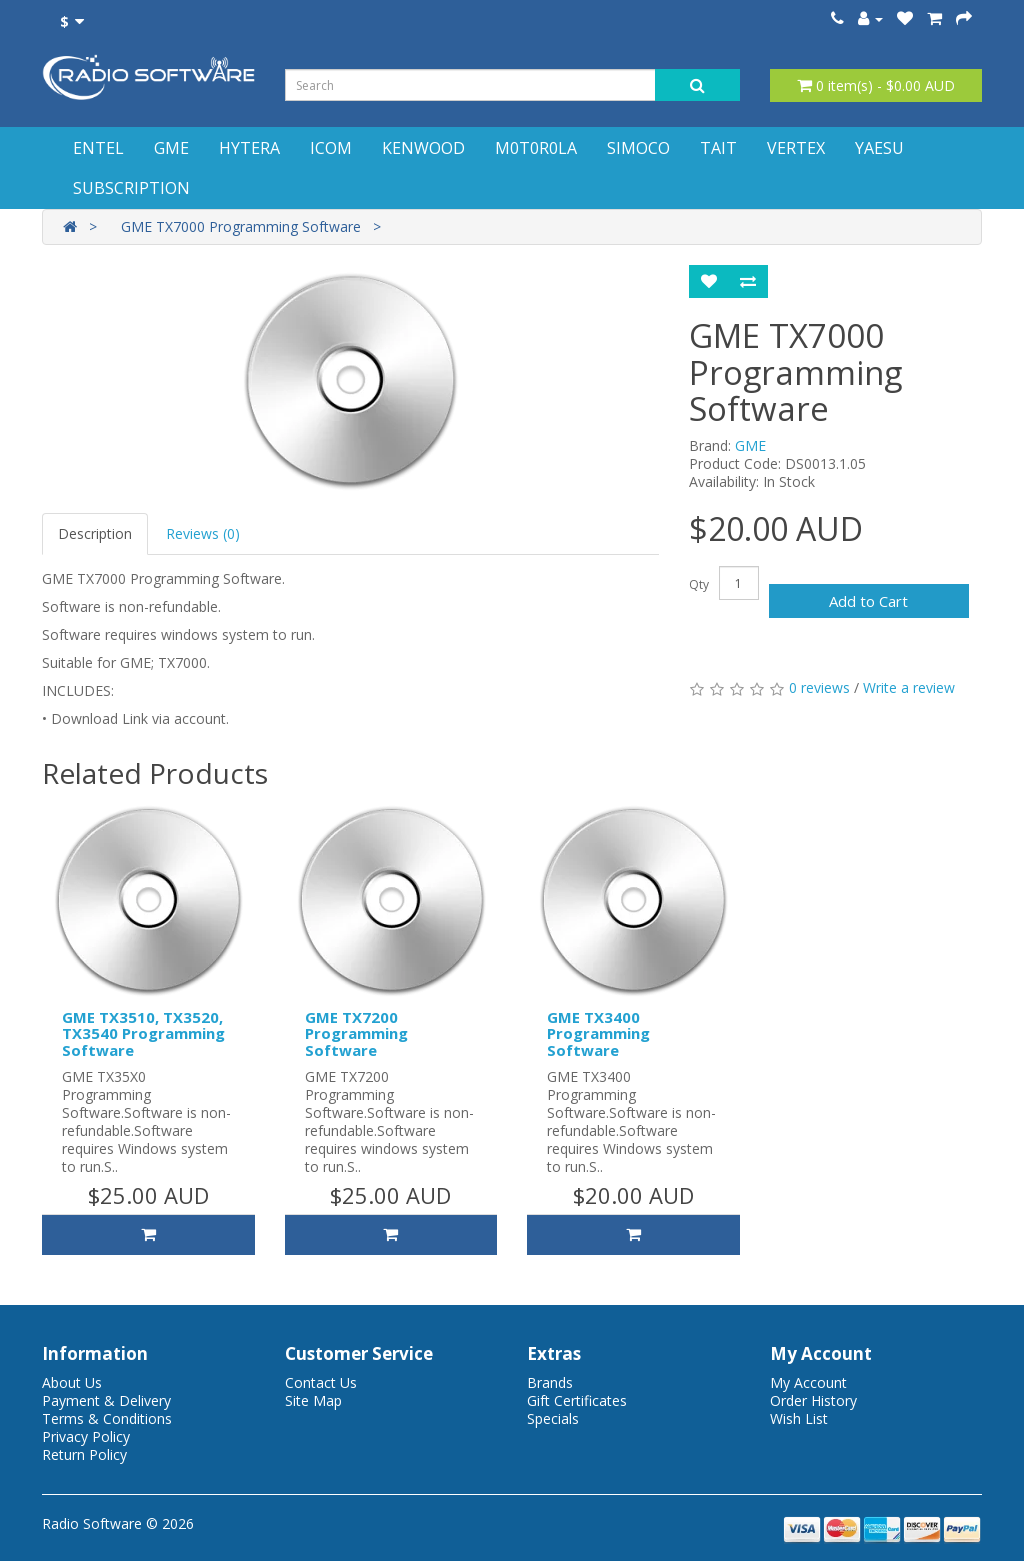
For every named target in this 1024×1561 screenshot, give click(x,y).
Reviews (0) (203, 533)
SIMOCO (638, 148)
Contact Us (321, 1382)
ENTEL (98, 148)
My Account (808, 1382)
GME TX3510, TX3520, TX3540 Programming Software (143, 1033)
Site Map (313, 1400)
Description (95, 533)
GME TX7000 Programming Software (241, 226)
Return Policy (84, 1454)
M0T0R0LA (536, 148)
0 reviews (819, 687)
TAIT (718, 148)
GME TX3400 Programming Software (598, 1033)
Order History (813, 1400)
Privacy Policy (86, 1436)
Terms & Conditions (107, 1418)
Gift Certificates (577, 1400)
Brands (550, 1382)
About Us (72, 1382)
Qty (699, 584)
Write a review (909, 687)
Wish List (799, 1418)
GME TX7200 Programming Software (356, 1033)
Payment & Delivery (106, 1400)
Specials (553, 1418)
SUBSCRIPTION (131, 188)
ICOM (331, 148)
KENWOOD (423, 148)
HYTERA (249, 148)
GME (171, 148)
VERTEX (796, 148)
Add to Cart (868, 601)
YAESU (879, 148)
